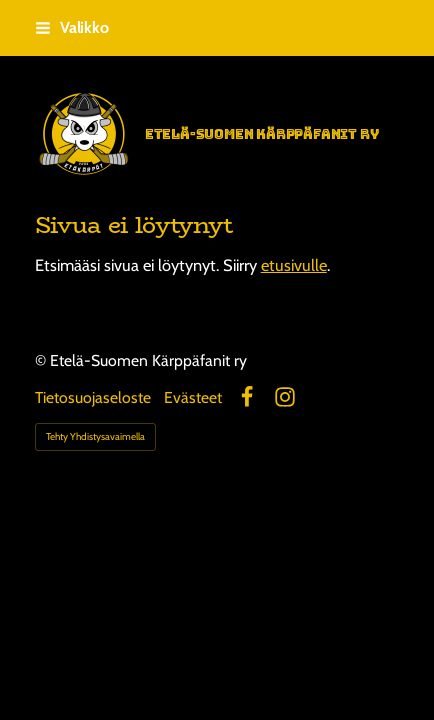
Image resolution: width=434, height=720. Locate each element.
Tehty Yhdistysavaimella (95, 436)
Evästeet (193, 398)
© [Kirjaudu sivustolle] (42, 360)
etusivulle (294, 265)
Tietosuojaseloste (93, 398)
